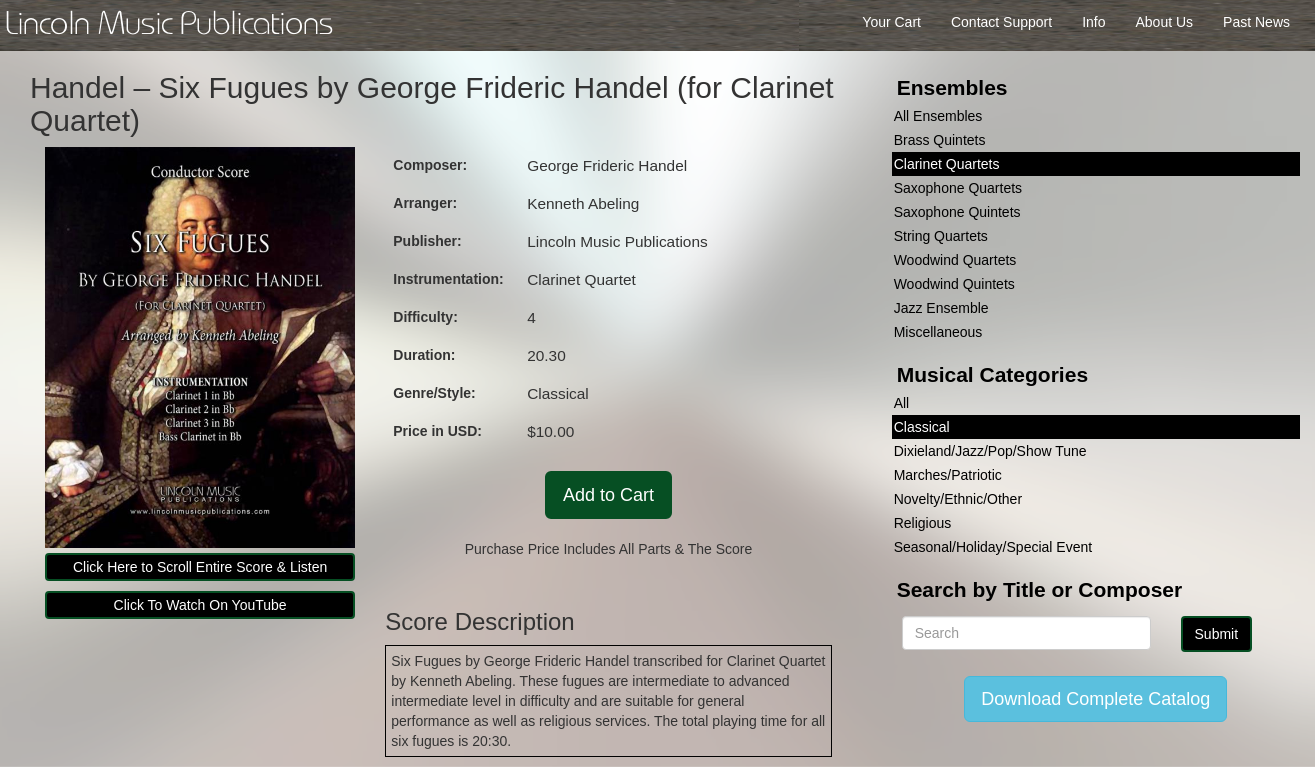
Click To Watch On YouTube (200, 605)
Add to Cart (608, 495)
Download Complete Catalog (1095, 699)
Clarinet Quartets (947, 164)
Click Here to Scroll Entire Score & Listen (200, 567)
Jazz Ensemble (941, 308)
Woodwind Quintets (954, 284)
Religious (923, 523)
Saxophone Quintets (957, 212)
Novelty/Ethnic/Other (958, 499)
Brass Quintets (940, 140)
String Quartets (941, 236)
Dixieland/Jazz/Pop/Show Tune (990, 451)
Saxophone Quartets (958, 188)
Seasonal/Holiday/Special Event (993, 547)
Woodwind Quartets (955, 260)
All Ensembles (938, 116)
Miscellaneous (938, 332)
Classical (922, 427)
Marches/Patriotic (948, 475)
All (902, 403)
